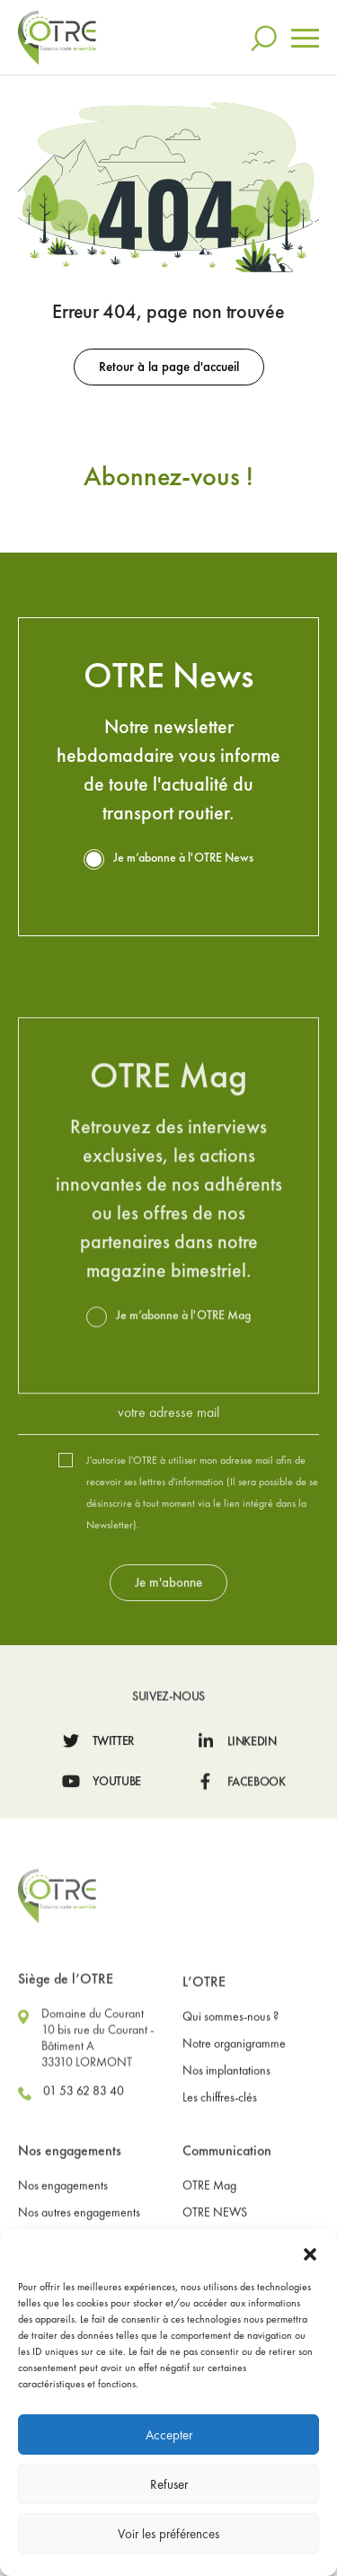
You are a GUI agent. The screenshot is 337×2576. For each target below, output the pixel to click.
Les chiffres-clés (219, 2196)
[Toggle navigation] (305, 33)
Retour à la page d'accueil (168, 362)
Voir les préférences (168, 2534)
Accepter (169, 2435)
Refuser (169, 2484)
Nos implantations (226, 2169)
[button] (310, 2252)
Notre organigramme (234, 2142)
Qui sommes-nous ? (230, 2115)
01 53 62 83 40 (71, 2191)
